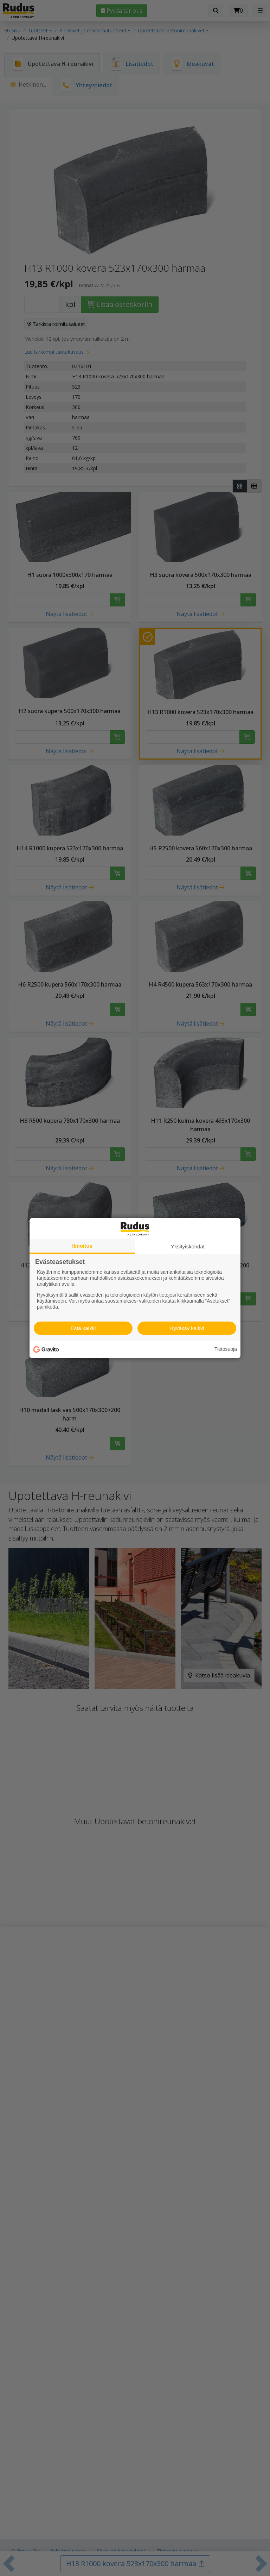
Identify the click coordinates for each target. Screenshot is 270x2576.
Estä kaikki (83, 1328)
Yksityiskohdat (188, 1246)
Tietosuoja (225, 1349)
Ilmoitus (82, 1245)
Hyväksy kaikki (186, 1328)
